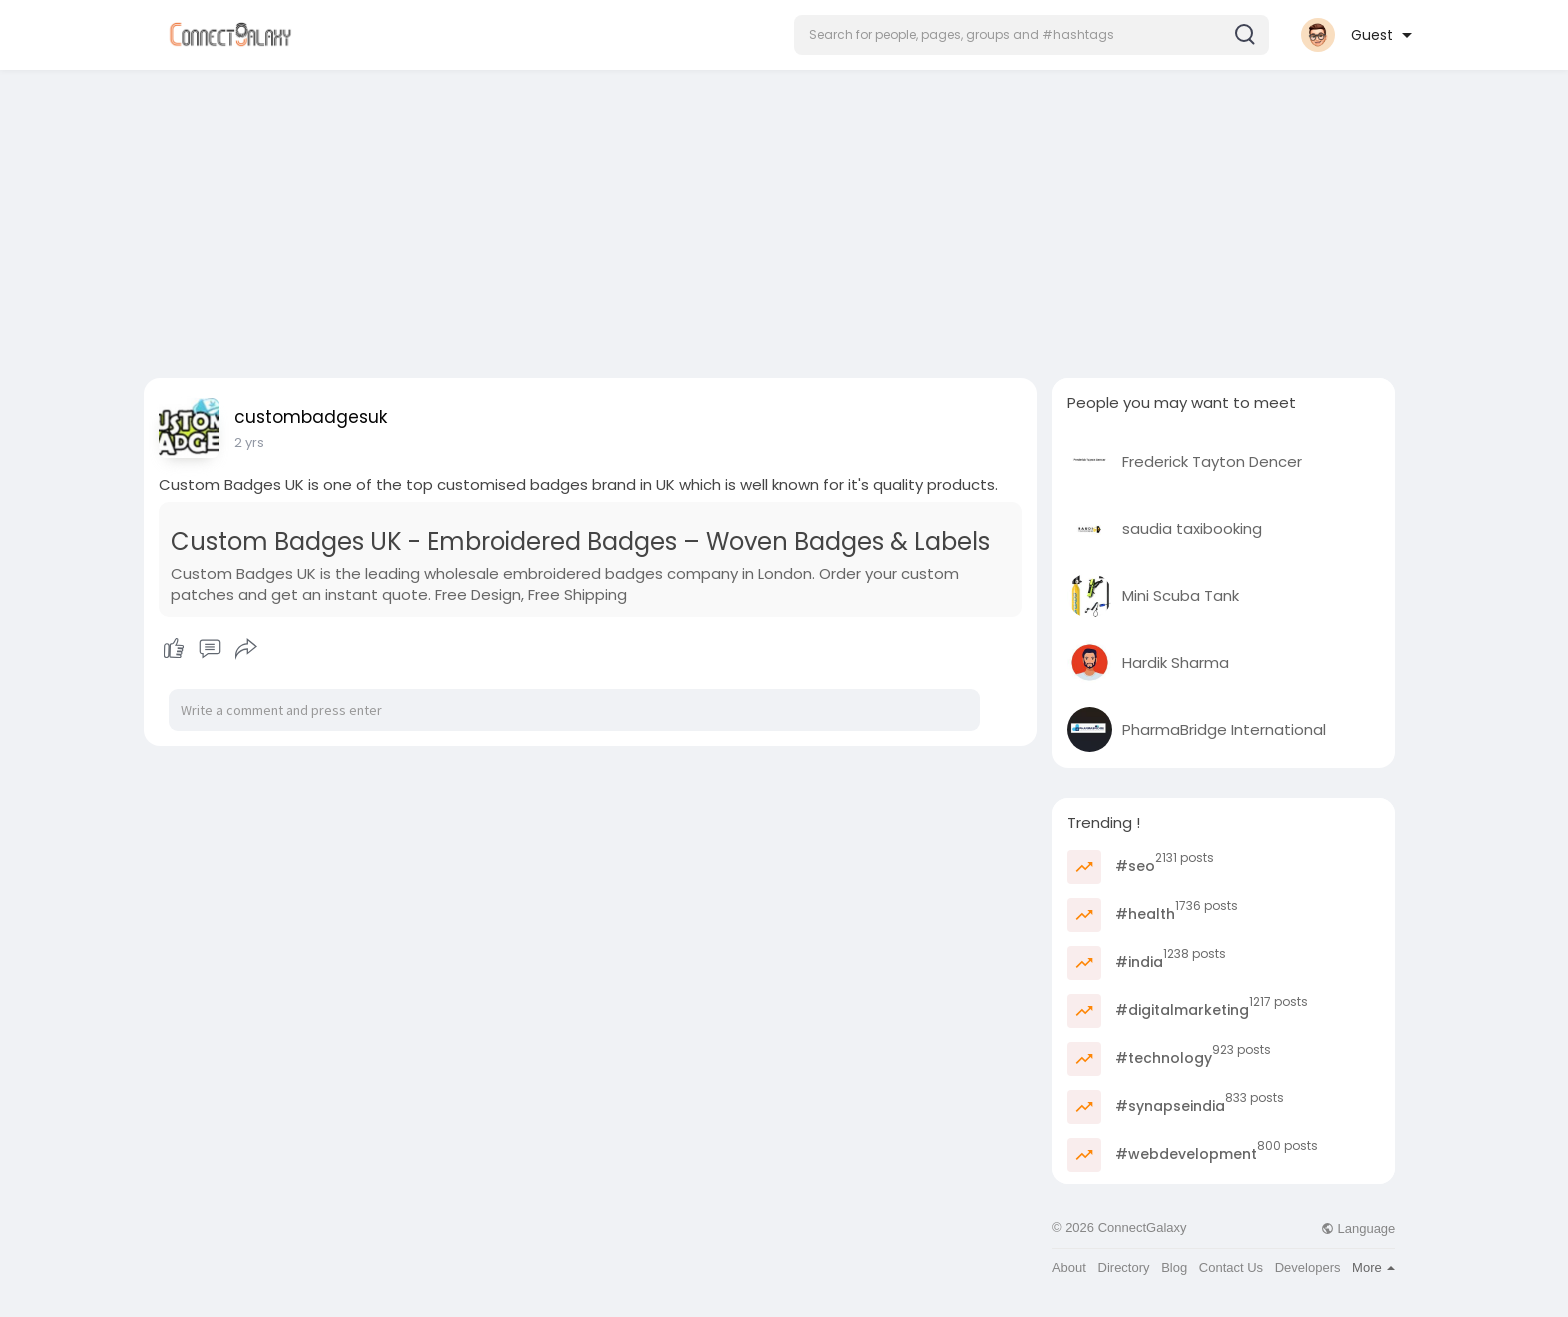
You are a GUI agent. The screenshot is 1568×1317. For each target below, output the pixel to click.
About (1069, 1267)
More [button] (1373, 1267)
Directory (1124, 1267)
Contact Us (1231, 1267)
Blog (1174, 1267)
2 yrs (249, 442)
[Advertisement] (784, 218)
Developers (1308, 1267)
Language (1358, 1228)
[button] (1031, 35)
